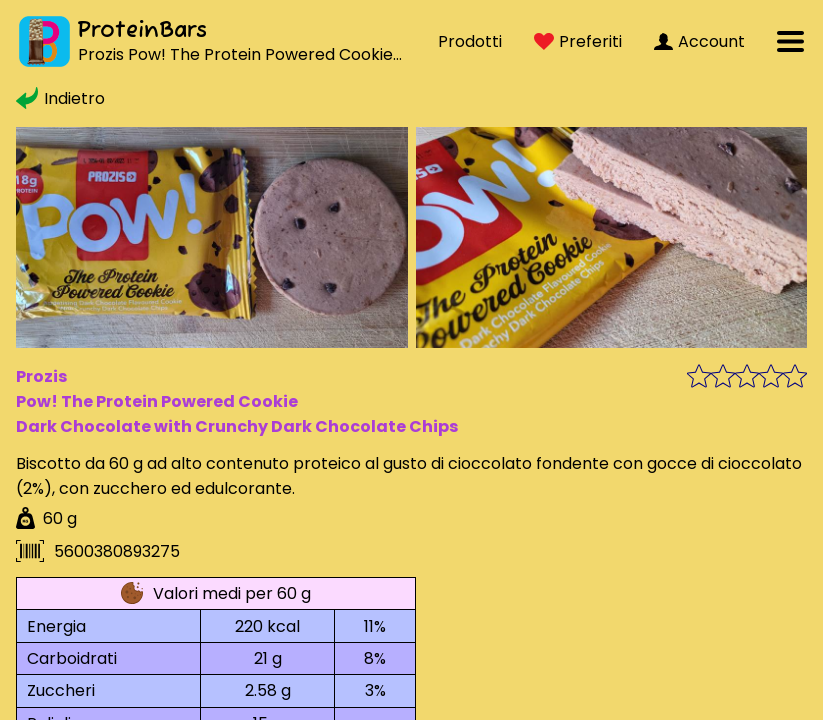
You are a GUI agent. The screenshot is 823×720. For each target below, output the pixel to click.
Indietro (60, 98)
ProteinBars (142, 31)
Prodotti (470, 41)
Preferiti (578, 41)
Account (699, 41)
